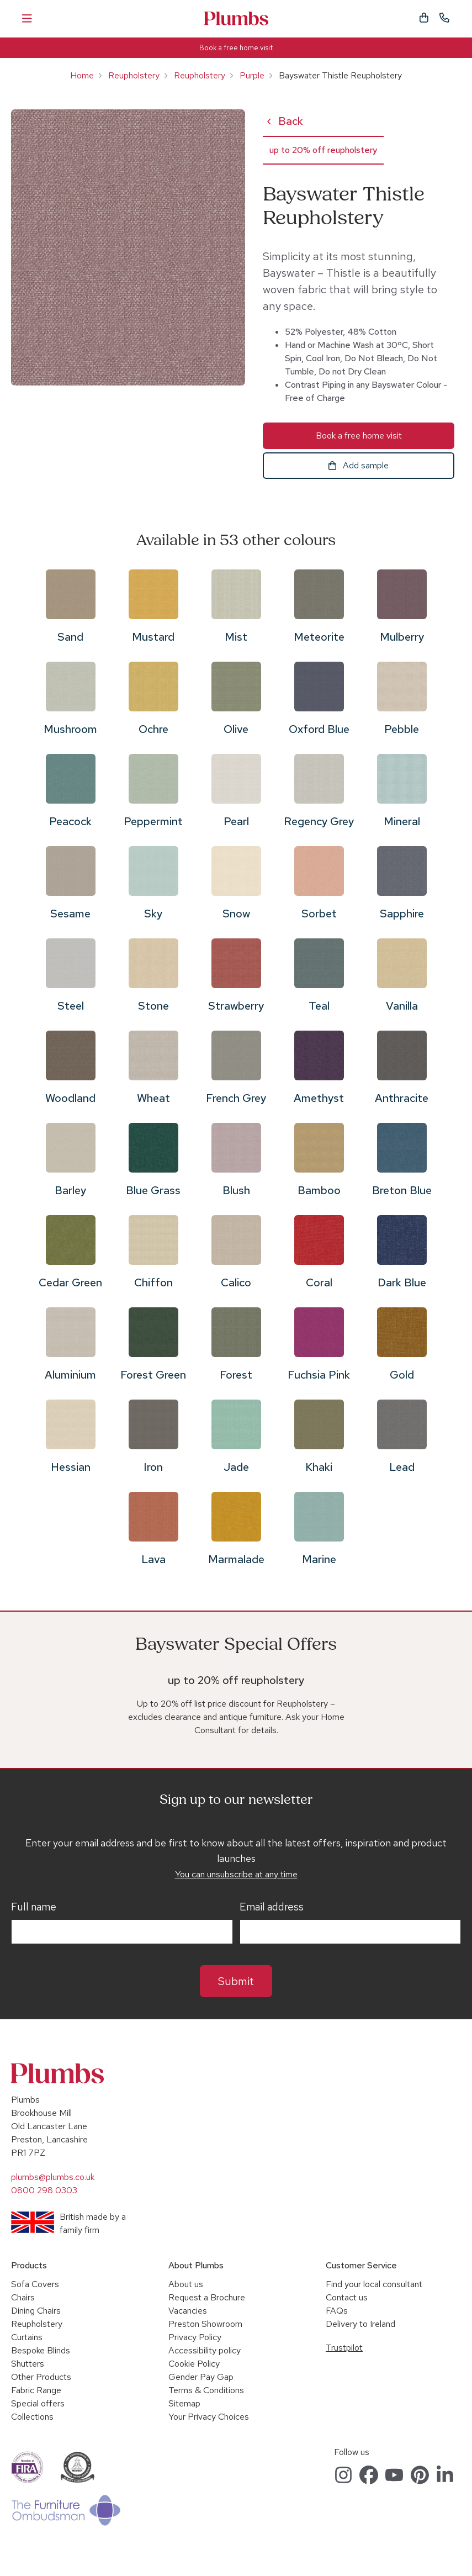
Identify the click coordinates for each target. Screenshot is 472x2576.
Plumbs (236, 18)
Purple (252, 75)
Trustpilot (344, 2347)
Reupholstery (134, 75)
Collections (32, 2416)
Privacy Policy (194, 2337)
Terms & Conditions (206, 2390)
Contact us (347, 2297)
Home (82, 75)
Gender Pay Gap (201, 2377)
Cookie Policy (194, 2363)
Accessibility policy (204, 2350)
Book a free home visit (236, 47)
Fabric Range (36, 2390)
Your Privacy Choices (208, 2416)
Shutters (27, 2363)
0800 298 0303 (44, 2190)
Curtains (27, 2337)
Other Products (41, 2377)
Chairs (23, 2297)
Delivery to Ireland (360, 2324)
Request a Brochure (206, 2297)
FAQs (337, 2310)
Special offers (38, 2403)
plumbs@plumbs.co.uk (52, 2177)
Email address (272, 1907)
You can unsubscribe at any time (236, 1874)
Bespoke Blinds (40, 2350)
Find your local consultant (374, 2284)
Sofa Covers (35, 2284)
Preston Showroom (205, 2324)
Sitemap (184, 2403)
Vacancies (187, 2310)
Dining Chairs (36, 2310)
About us (185, 2284)
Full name (33, 1907)
